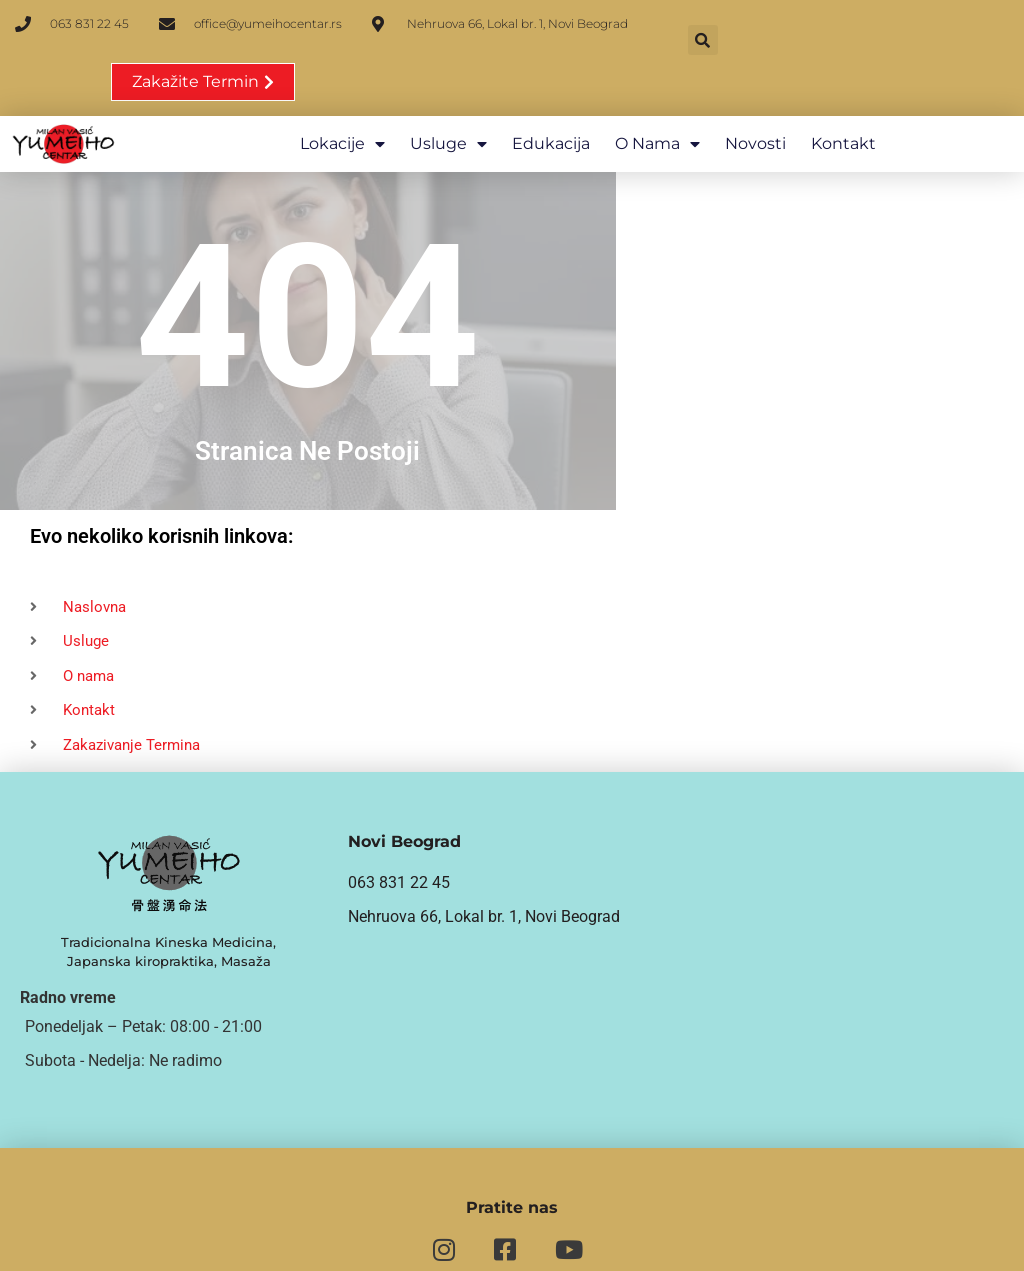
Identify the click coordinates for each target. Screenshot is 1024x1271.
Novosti (754, 95)
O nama (656, 96)
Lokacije (341, 96)
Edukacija (550, 95)
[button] (702, 40)
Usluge (447, 96)
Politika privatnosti (853, 1242)
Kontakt (842, 95)
